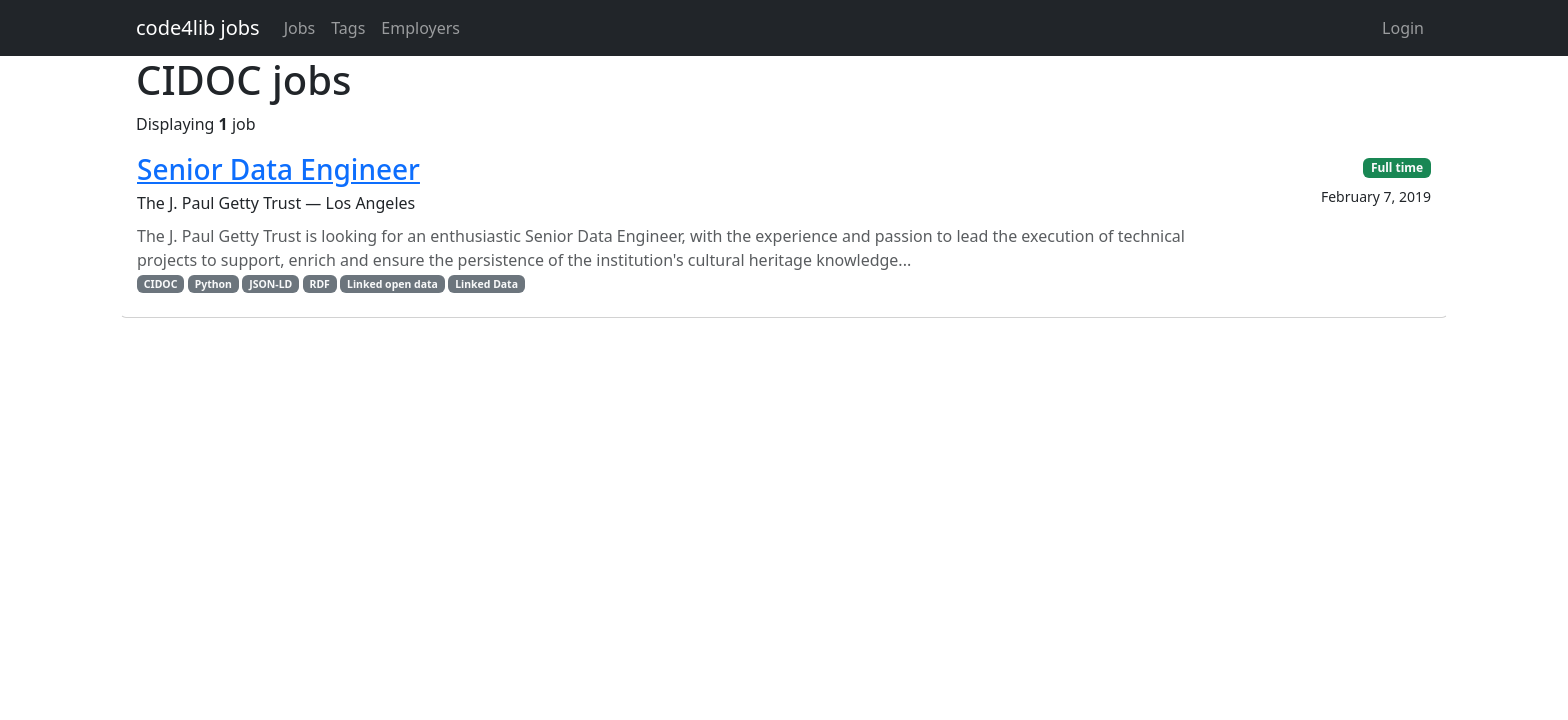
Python (213, 284)
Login (1403, 28)
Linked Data (486, 284)
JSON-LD (270, 284)
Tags (348, 28)
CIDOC (161, 284)
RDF (320, 284)
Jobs (300, 28)
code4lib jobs (198, 27)
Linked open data (392, 284)
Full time (1397, 167)
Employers (420, 28)
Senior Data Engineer (278, 169)
